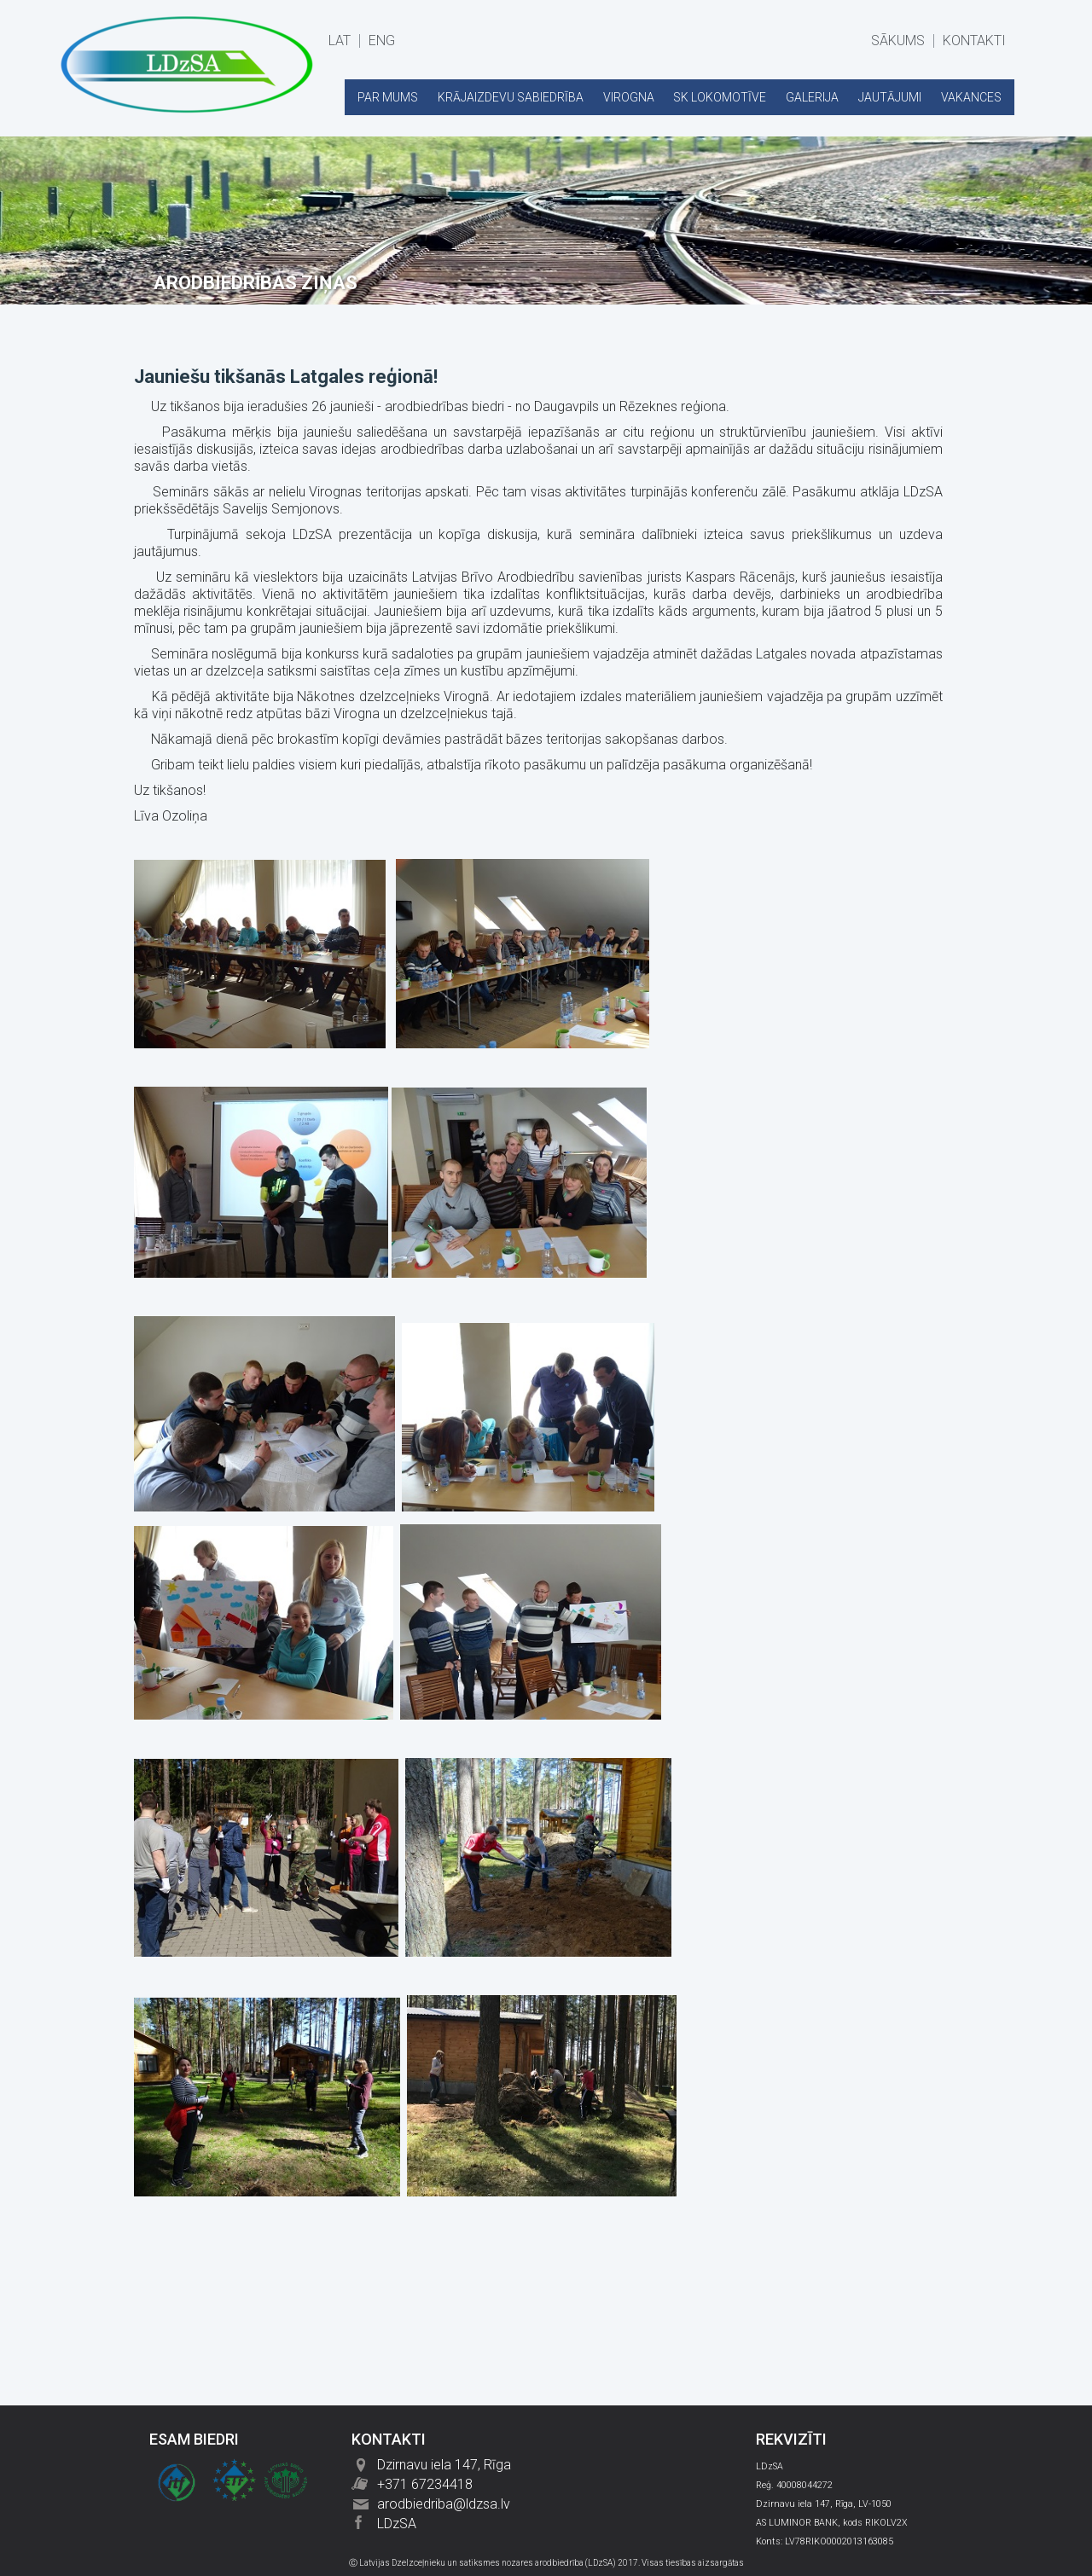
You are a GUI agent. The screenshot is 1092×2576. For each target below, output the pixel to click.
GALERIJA (812, 97)
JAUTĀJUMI (889, 97)
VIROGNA (628, 97)
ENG (382, 41)
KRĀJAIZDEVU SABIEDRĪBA (511, 97)
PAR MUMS (387, 97)
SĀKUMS (898, 41)
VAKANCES (971, 97)
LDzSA (396, 2523)
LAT (339, 41)
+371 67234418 (425, 2484)
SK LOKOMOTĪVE (719, 97)
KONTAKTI (974, 41)
